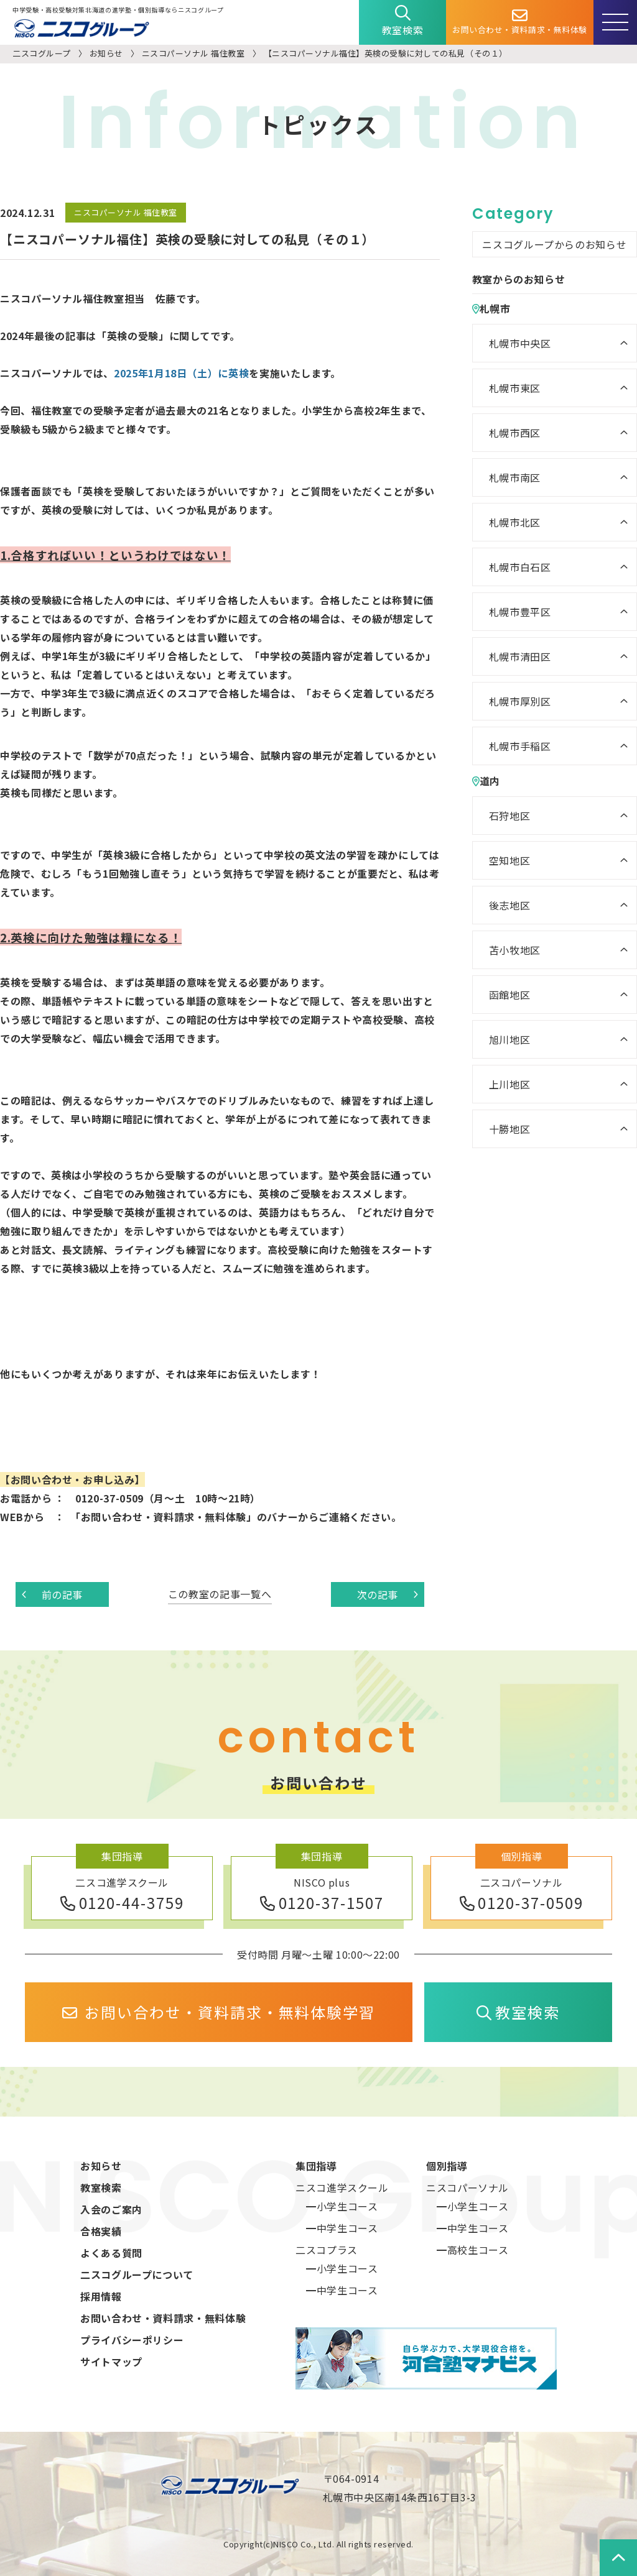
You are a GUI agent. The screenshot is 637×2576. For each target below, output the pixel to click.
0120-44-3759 (122, 1902)
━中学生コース (342, 2227)
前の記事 (52, 1594)
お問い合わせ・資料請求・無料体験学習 (218, 2012)
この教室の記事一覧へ (219, 1593)
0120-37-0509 (522, 1902)
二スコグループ (41, 53)
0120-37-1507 (322, 1902)
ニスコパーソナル (467, 2187)
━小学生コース (342, 2206)
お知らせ (106, 53)
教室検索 (403, 21)
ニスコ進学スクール (342, 2187)
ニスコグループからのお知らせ (554, 244)
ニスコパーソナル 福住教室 (193, 53)
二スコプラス (326, 2249)
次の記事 (387, 1594)
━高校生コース (472, 2249)
